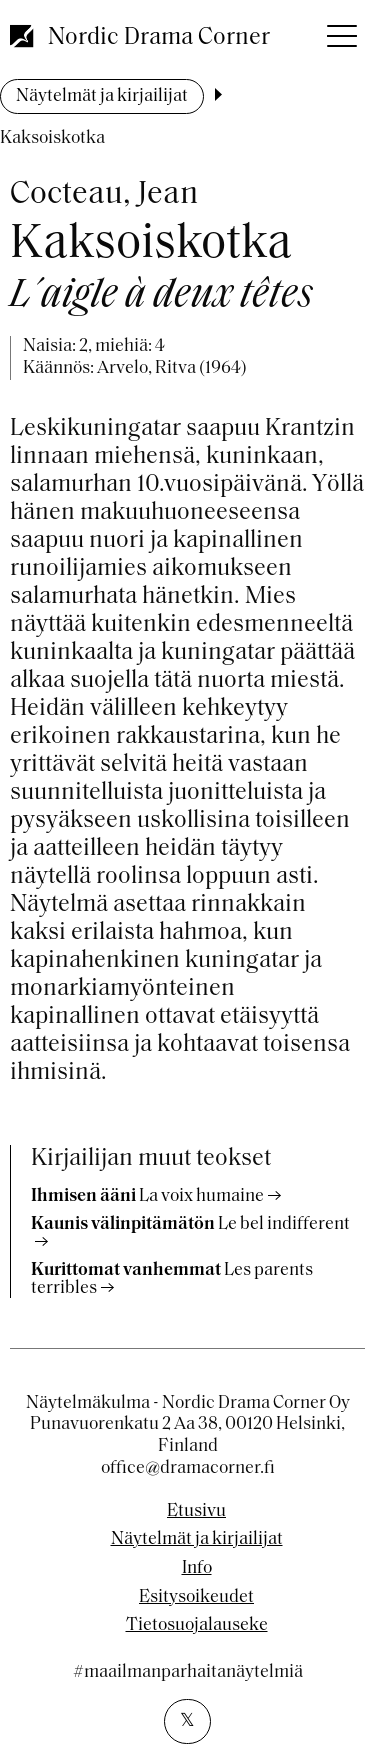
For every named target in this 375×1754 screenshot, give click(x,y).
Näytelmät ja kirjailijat (102, 96)
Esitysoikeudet (196, 1598)
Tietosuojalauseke (197, 1626)
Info (197, 1569)
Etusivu (196, 1512)
